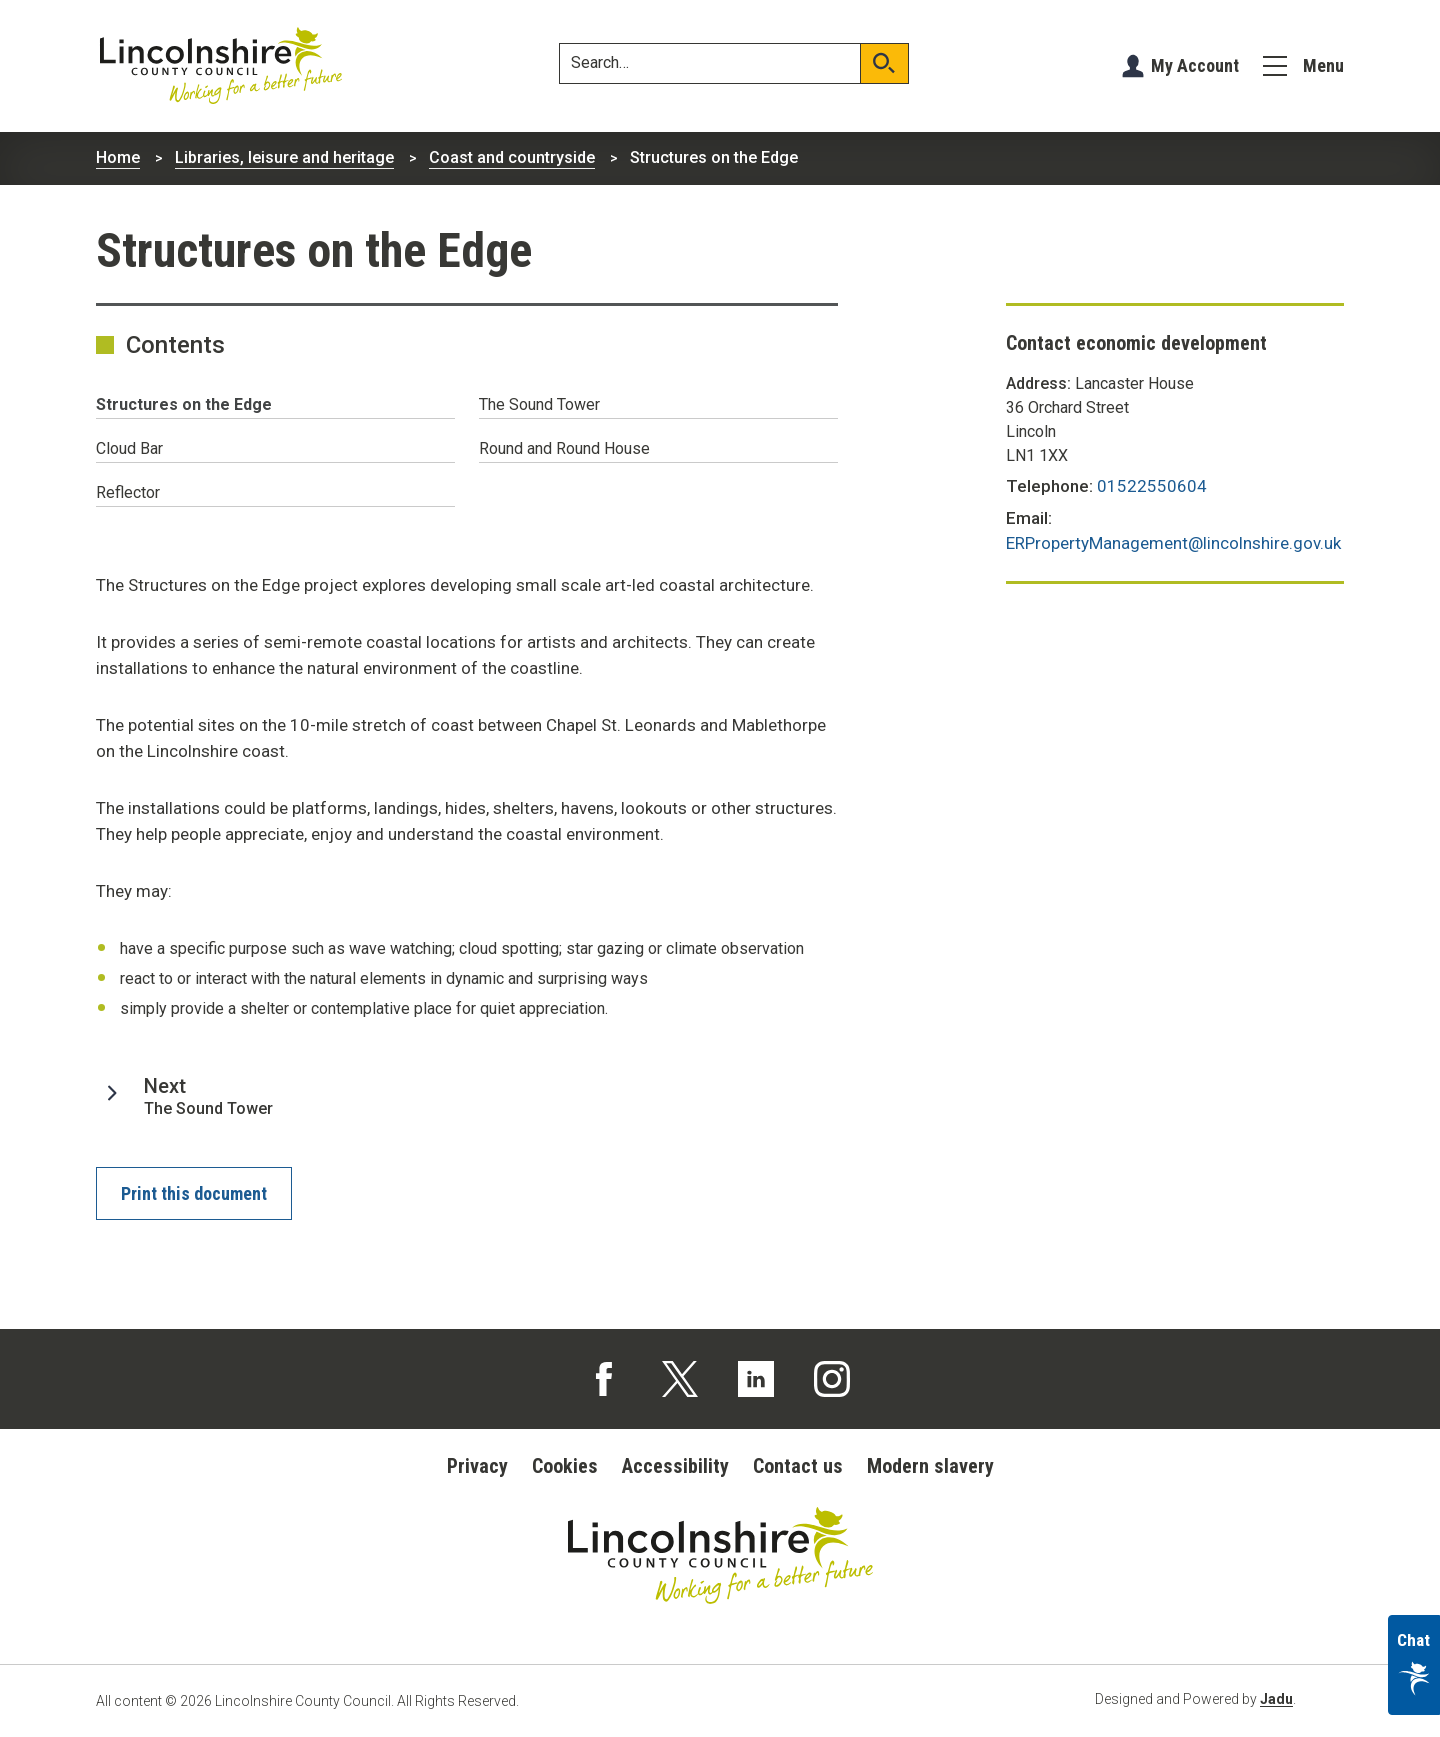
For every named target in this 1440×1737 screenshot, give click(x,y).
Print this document (194, 1193)
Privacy (477, 1466)
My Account (1195, 65)
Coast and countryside (512, 157)
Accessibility (675, 1466)
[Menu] (1303, 66)
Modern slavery (930, 1466)
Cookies (565, 1466)
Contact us (798, 1466)
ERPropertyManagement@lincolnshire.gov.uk (1173, 543)
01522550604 (1152, 486)
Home (118, 157)
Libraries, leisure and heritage (284, 157)
